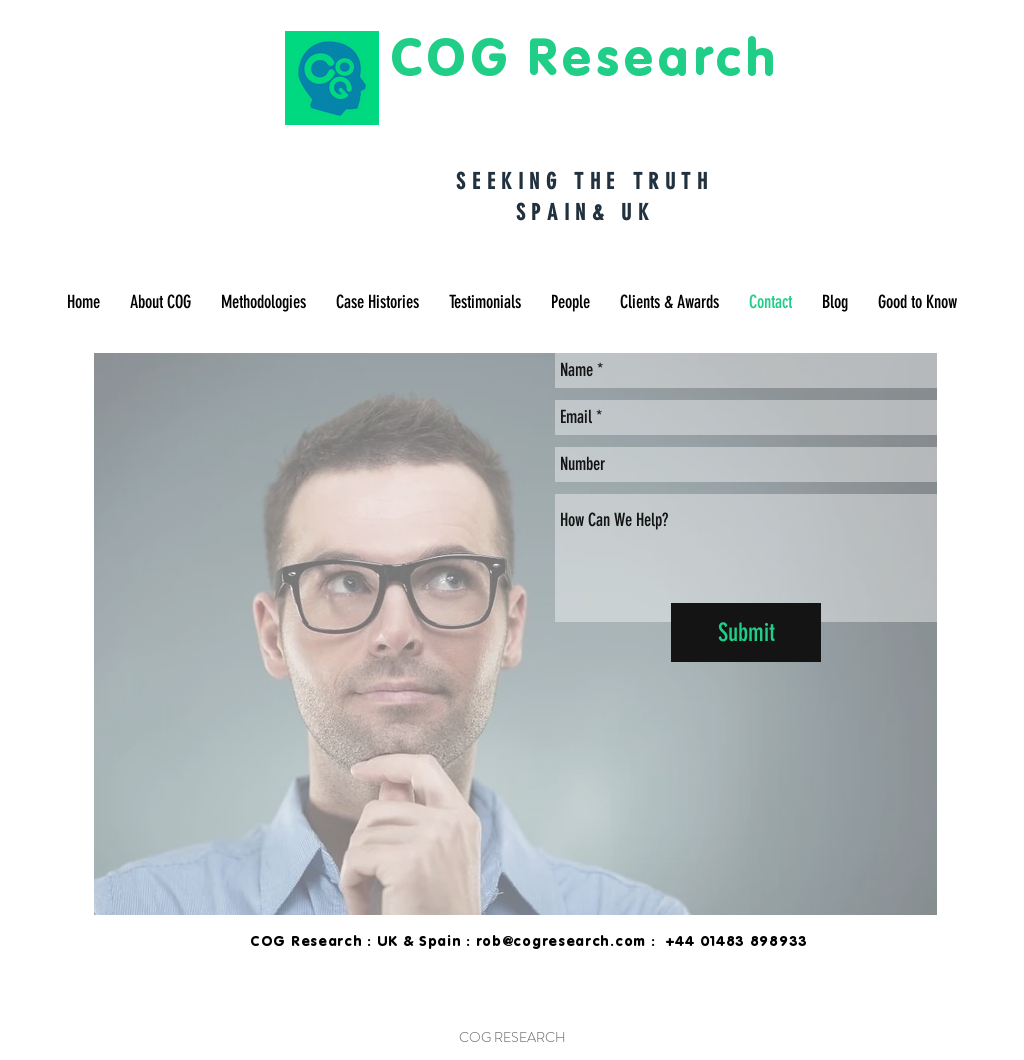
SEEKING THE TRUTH (584, 181)
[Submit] (746, 632)
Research (654, 56)
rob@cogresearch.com (561, 941)
